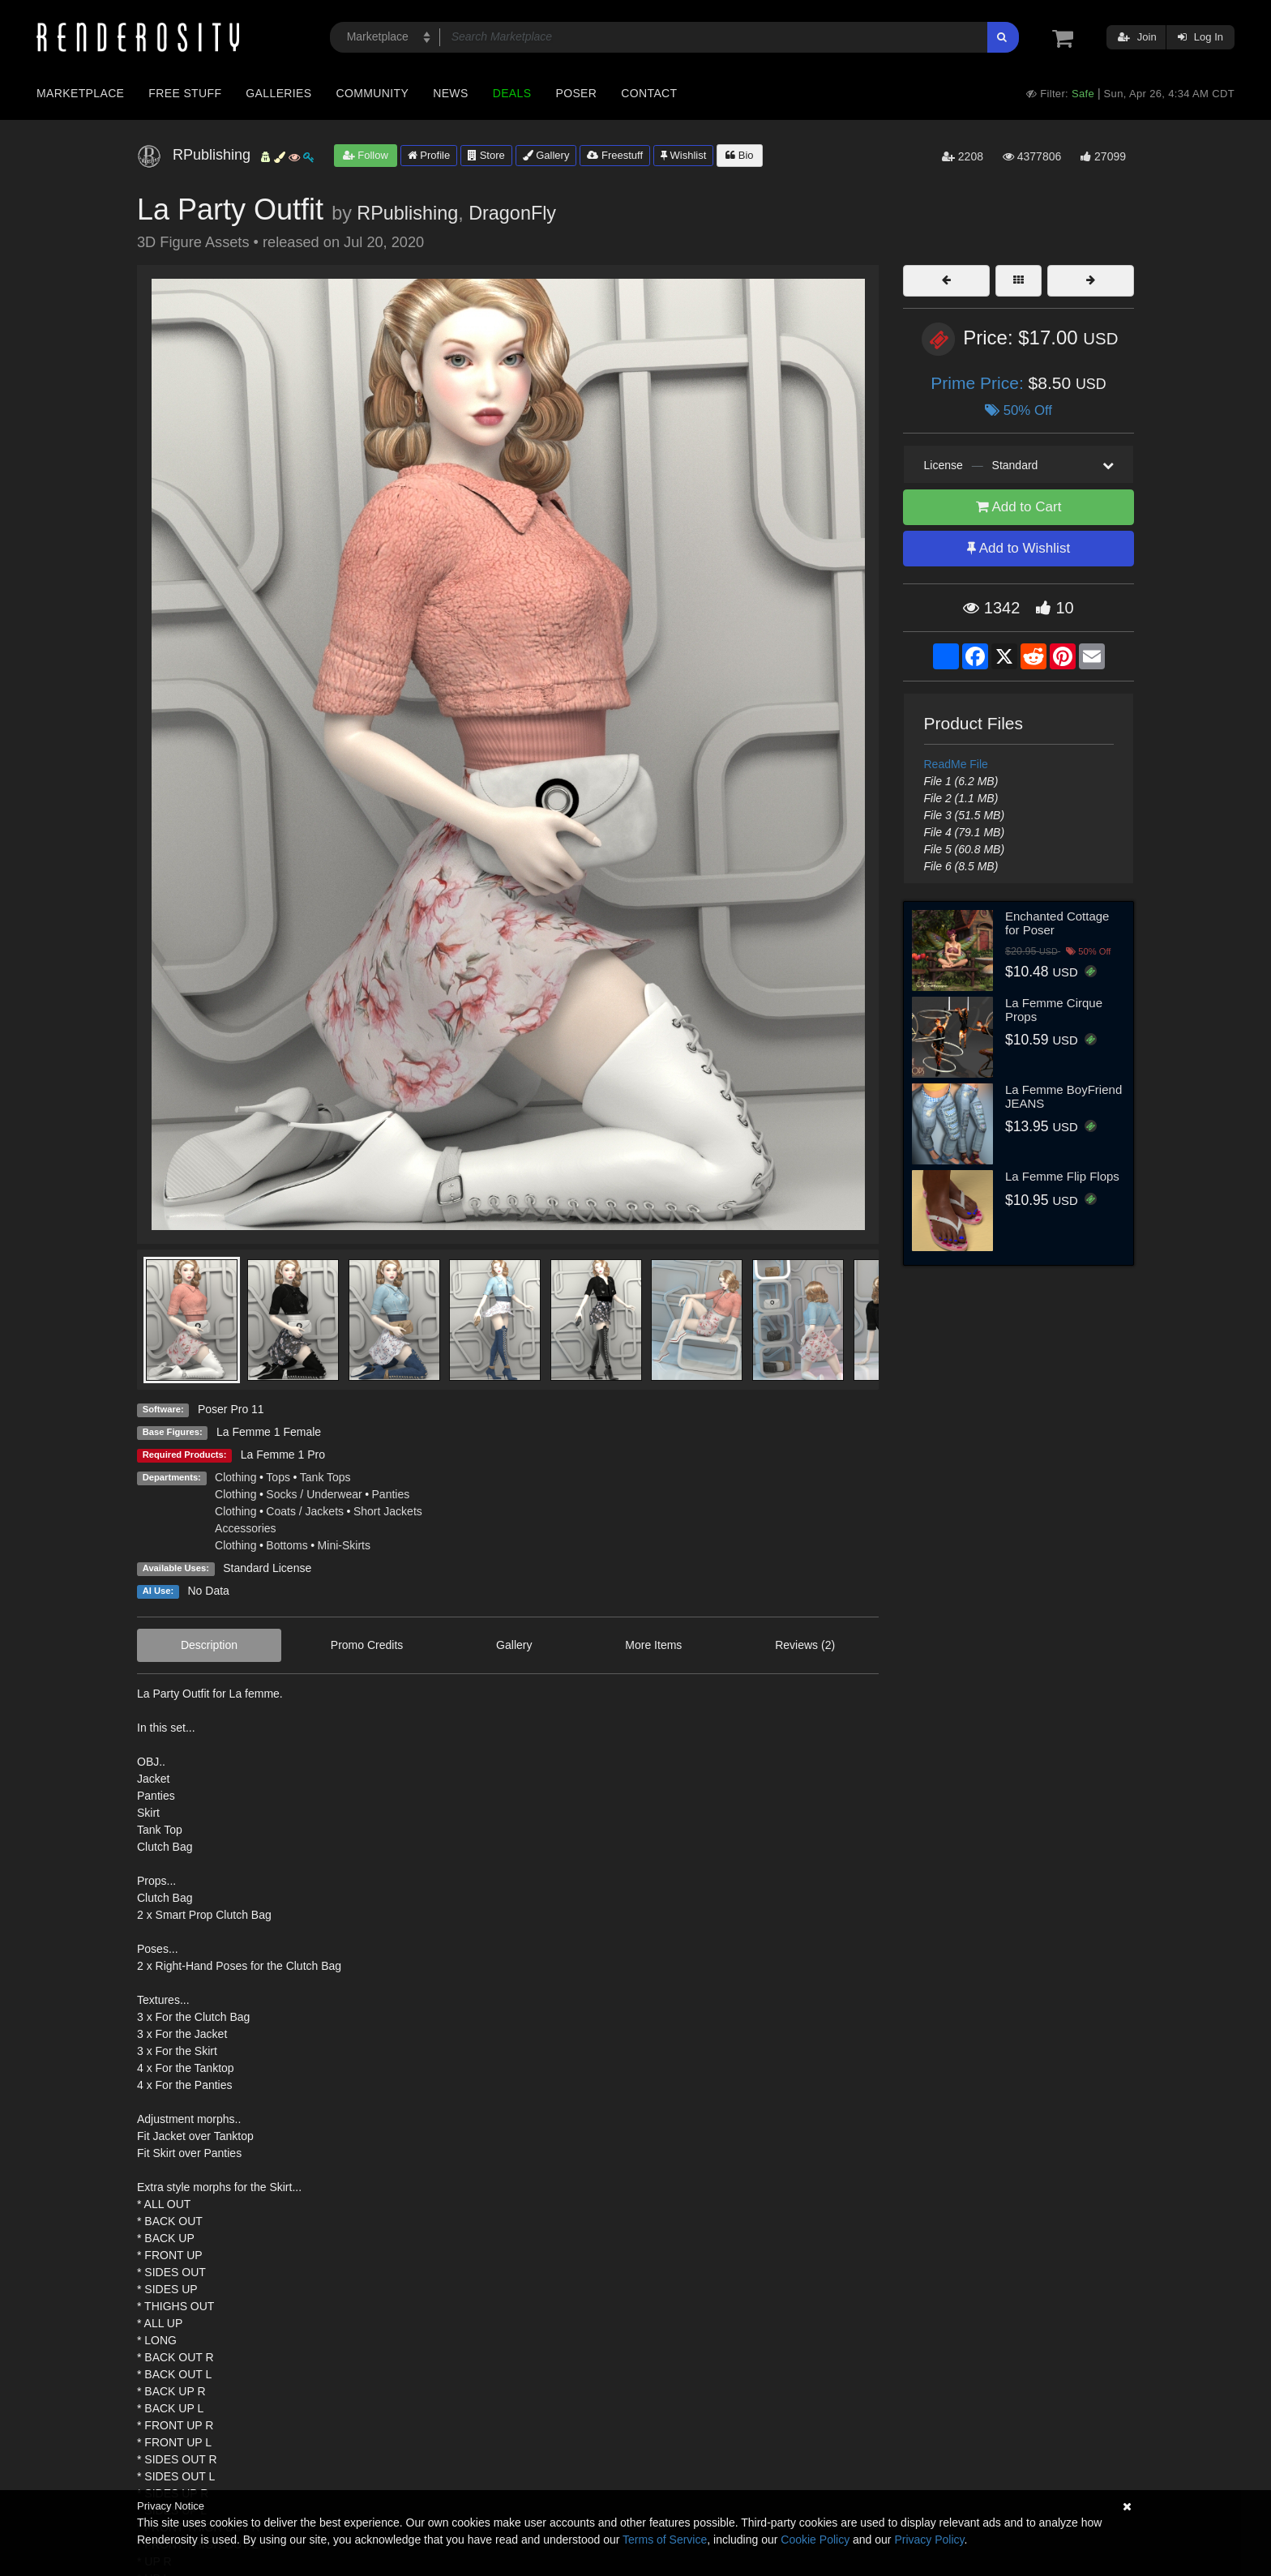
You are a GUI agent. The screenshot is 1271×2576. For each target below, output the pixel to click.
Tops (278, 1477)
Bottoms (286, 1545)
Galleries (278, 93)
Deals (512, 93)
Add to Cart (1019, 507)
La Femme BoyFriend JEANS (1063, 1096)
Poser (576, 93)
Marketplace (80, 93)
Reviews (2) (805, 1644)
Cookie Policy (815, 2539)
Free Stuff (184, 93)
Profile (429, 155)
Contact (649, 93)
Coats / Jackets (305, 1511)
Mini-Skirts (344, 1545)
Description (209, 1644)
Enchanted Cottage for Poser (1057, 923)
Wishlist (683, 155)
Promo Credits (367, 1644)
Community (372, 93)
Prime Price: (979, 383)
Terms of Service (665, 2539)
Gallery (546, 155)
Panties (391, 1494)
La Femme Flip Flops (1062, 1176)
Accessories (245, 1528)
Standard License (267, 1567)
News (450, 93)
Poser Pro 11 (231, 1409)
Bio (739, 155)
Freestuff (615, 155)
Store (486, 155)
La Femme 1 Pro (283, 1454)
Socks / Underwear (314, 1494)
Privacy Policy (929, 2539)
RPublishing (407, 213)
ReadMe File (956, 764)
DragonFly (512, 213)
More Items (653, 1644)
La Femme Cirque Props (1053, 1009)
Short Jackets (387, 1511)
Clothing (235, 1477)
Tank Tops (325, 1477)
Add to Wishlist (1018, 548)
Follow (365, 155)
